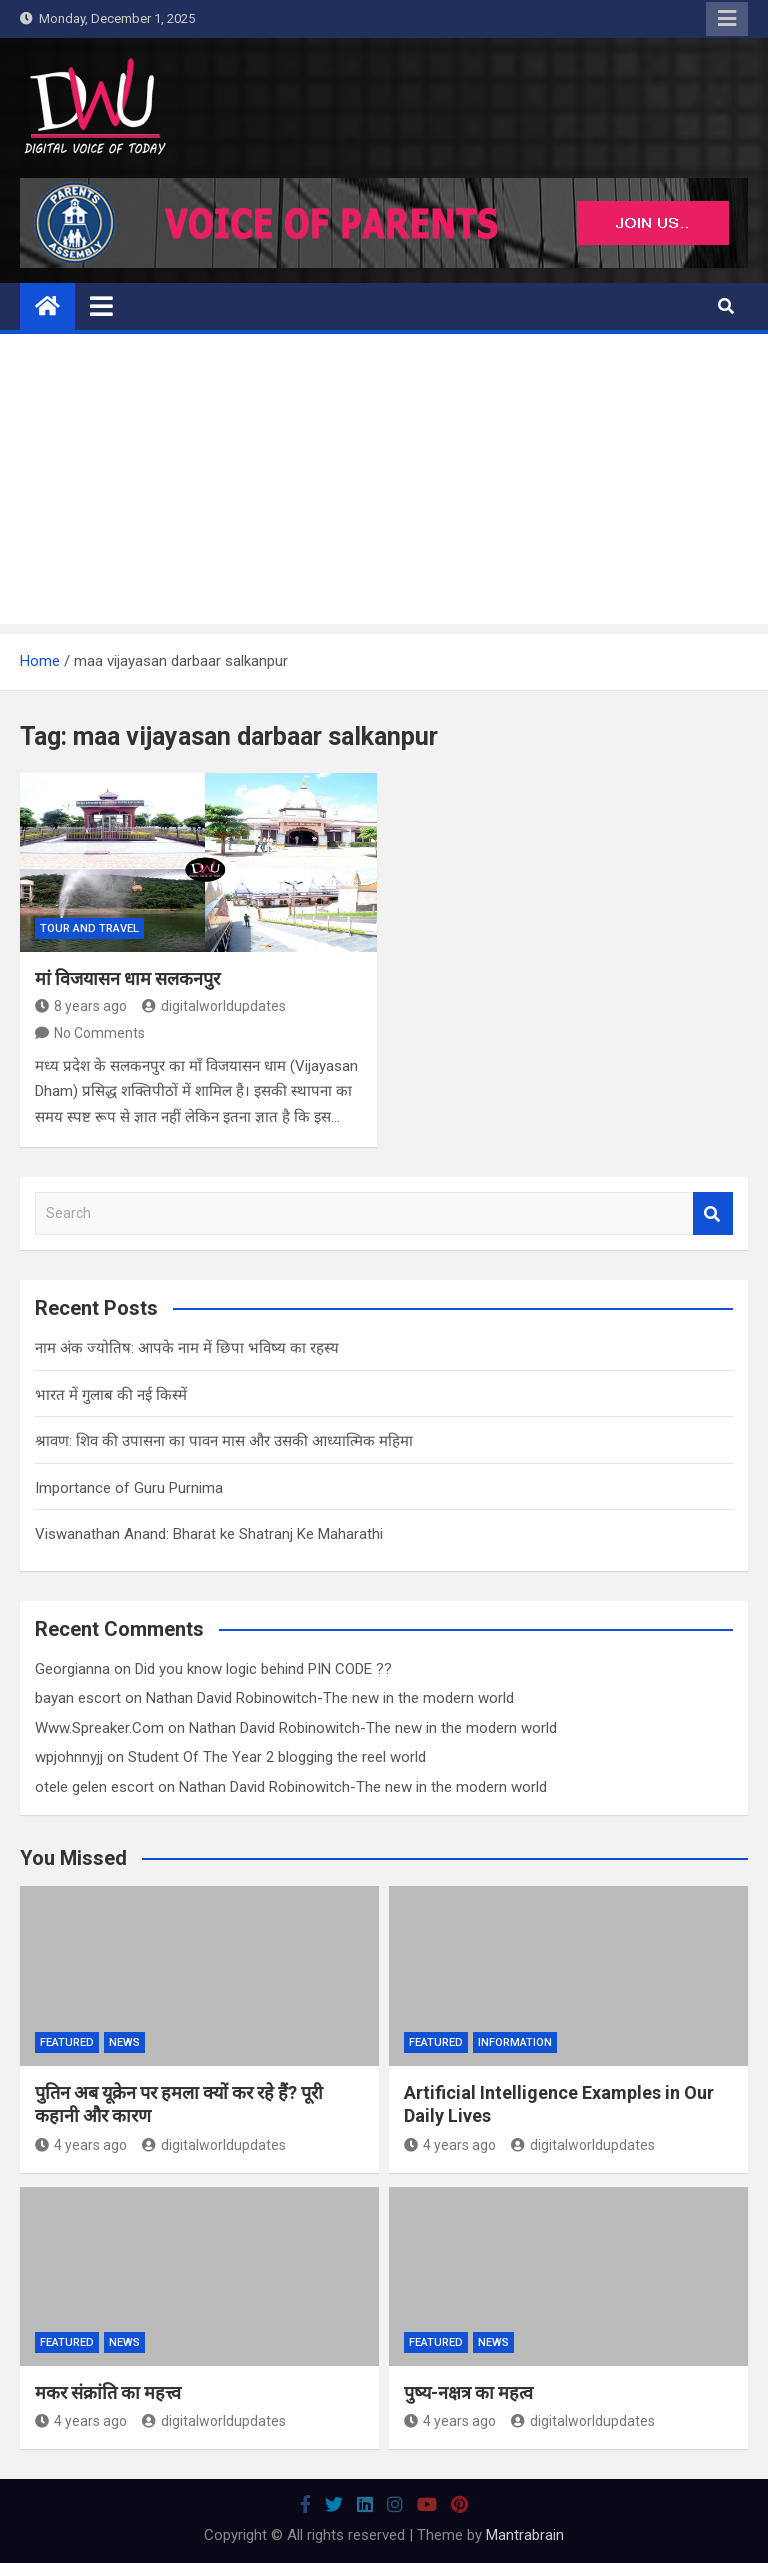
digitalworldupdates (214, 1006)
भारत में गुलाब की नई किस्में (111, 1395)
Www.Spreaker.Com (99, 1728)
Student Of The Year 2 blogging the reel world (277, 1757)
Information (515, 2042)
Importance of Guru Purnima (129, 1488)
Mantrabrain (525, 2535)
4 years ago (81, 2145)
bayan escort (78, 1698)
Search (713, 1213)
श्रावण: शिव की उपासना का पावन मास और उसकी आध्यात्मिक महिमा (224, 1441)
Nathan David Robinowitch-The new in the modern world (330, 1698)
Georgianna (72, 1669)
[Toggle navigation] (101, 306)
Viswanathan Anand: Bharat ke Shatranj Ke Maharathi (209, 1534)
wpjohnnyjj (69, 1757)
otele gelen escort (94, 1787)
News (124, 2042)
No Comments (99, 1033)
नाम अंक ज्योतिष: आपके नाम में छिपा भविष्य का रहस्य (187, 1348)
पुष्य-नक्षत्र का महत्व (468, 2392)
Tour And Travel (89, 928)
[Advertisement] (384, 484)
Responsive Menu (727, 19)
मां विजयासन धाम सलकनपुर (127, 978)
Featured (67, 2042)
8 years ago (81, 1006)
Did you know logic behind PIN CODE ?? (263, 1669)
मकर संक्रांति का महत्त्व (108, 2392)
